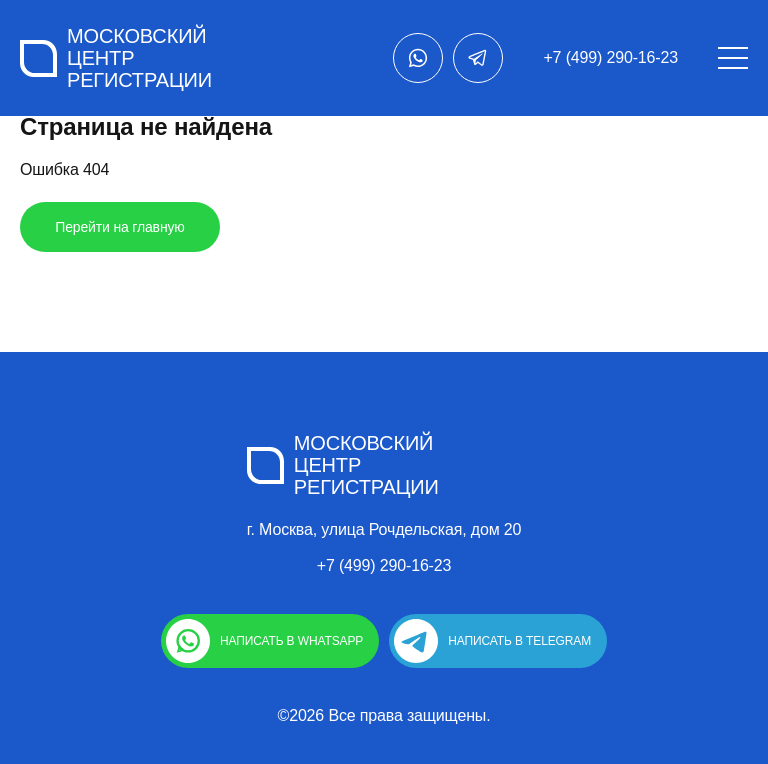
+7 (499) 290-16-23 (610, 57)
